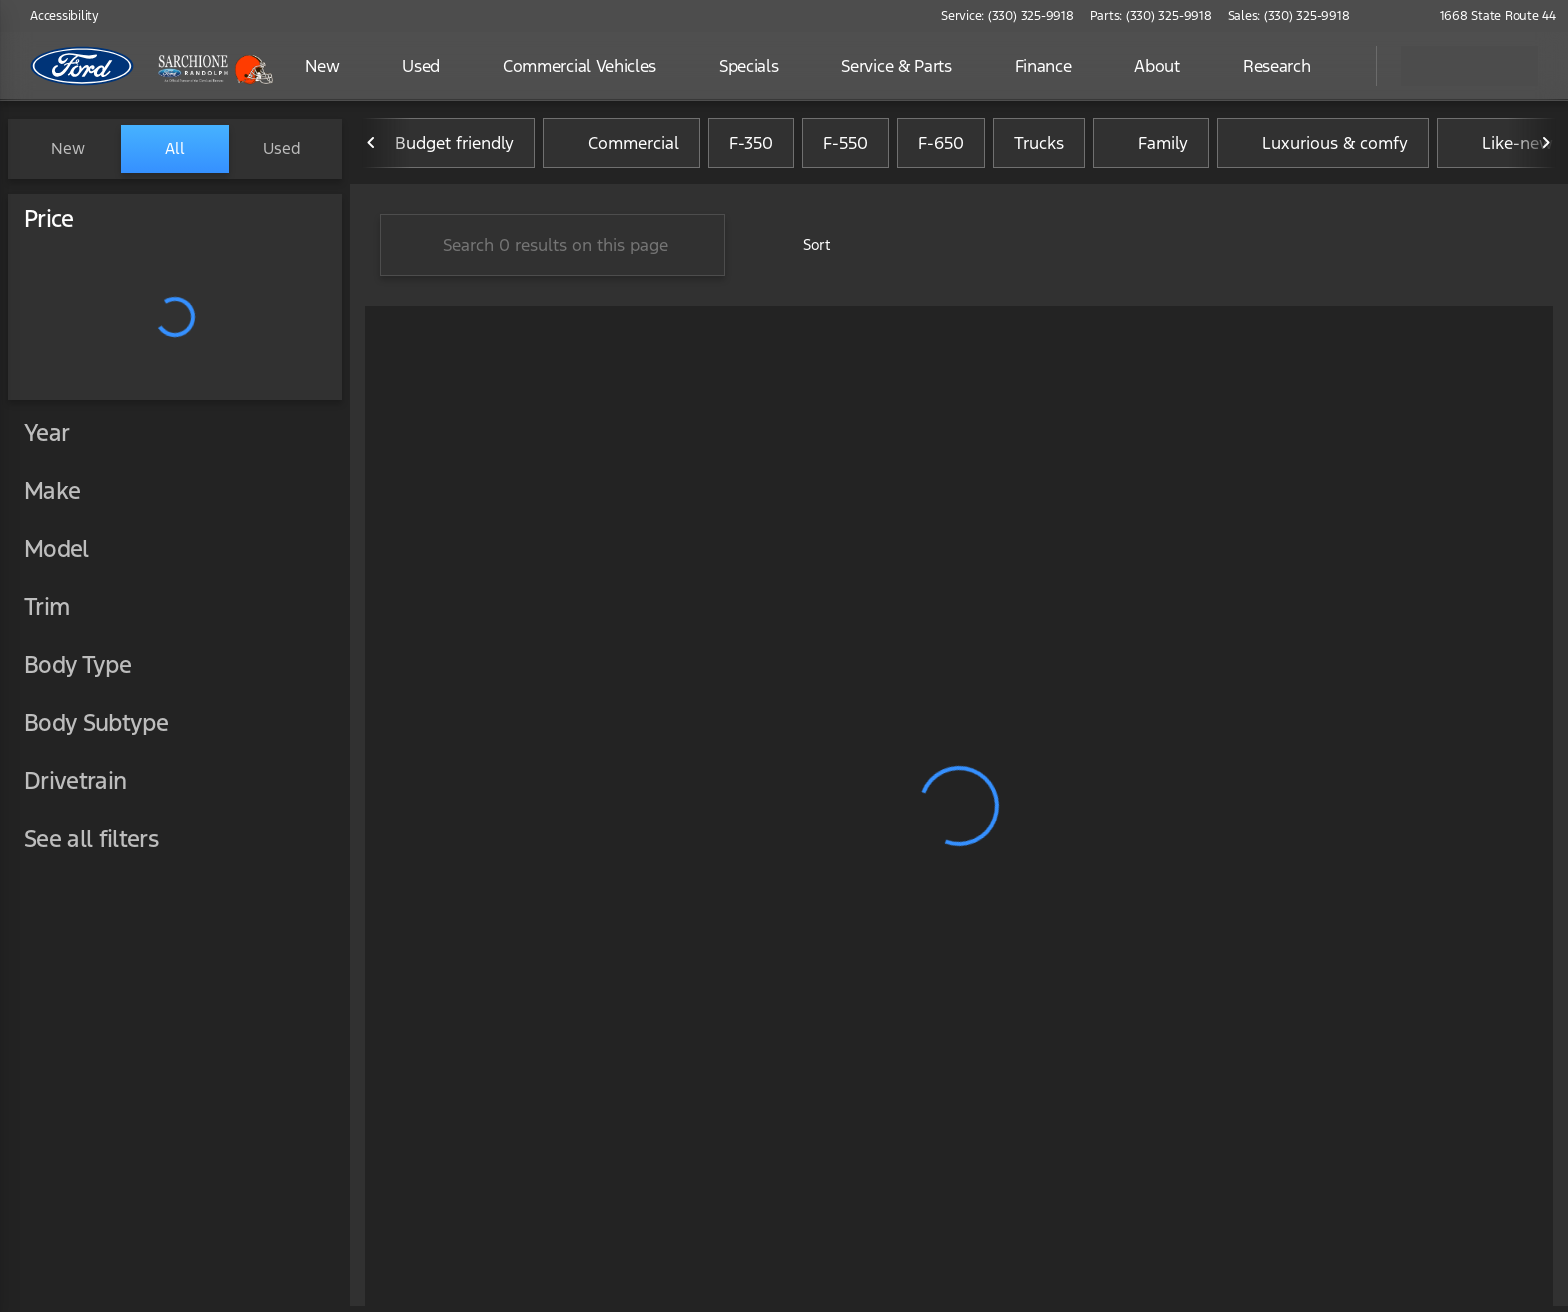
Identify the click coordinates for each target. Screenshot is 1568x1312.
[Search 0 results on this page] (552, 251)
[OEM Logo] (82, 66)
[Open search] (1336, 66)
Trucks (1039, 149)
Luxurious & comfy (1323, 149)
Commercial (621, 149)
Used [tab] (282, 148)
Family (1151, 149)
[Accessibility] (55, 16)
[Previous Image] (372, 149)
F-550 (845, 149)
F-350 (751, 149)
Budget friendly (442, 149)
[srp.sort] (803, 251)
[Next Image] (1546, 149)
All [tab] (175, 148)
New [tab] (68, 148)
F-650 (941, 149)
